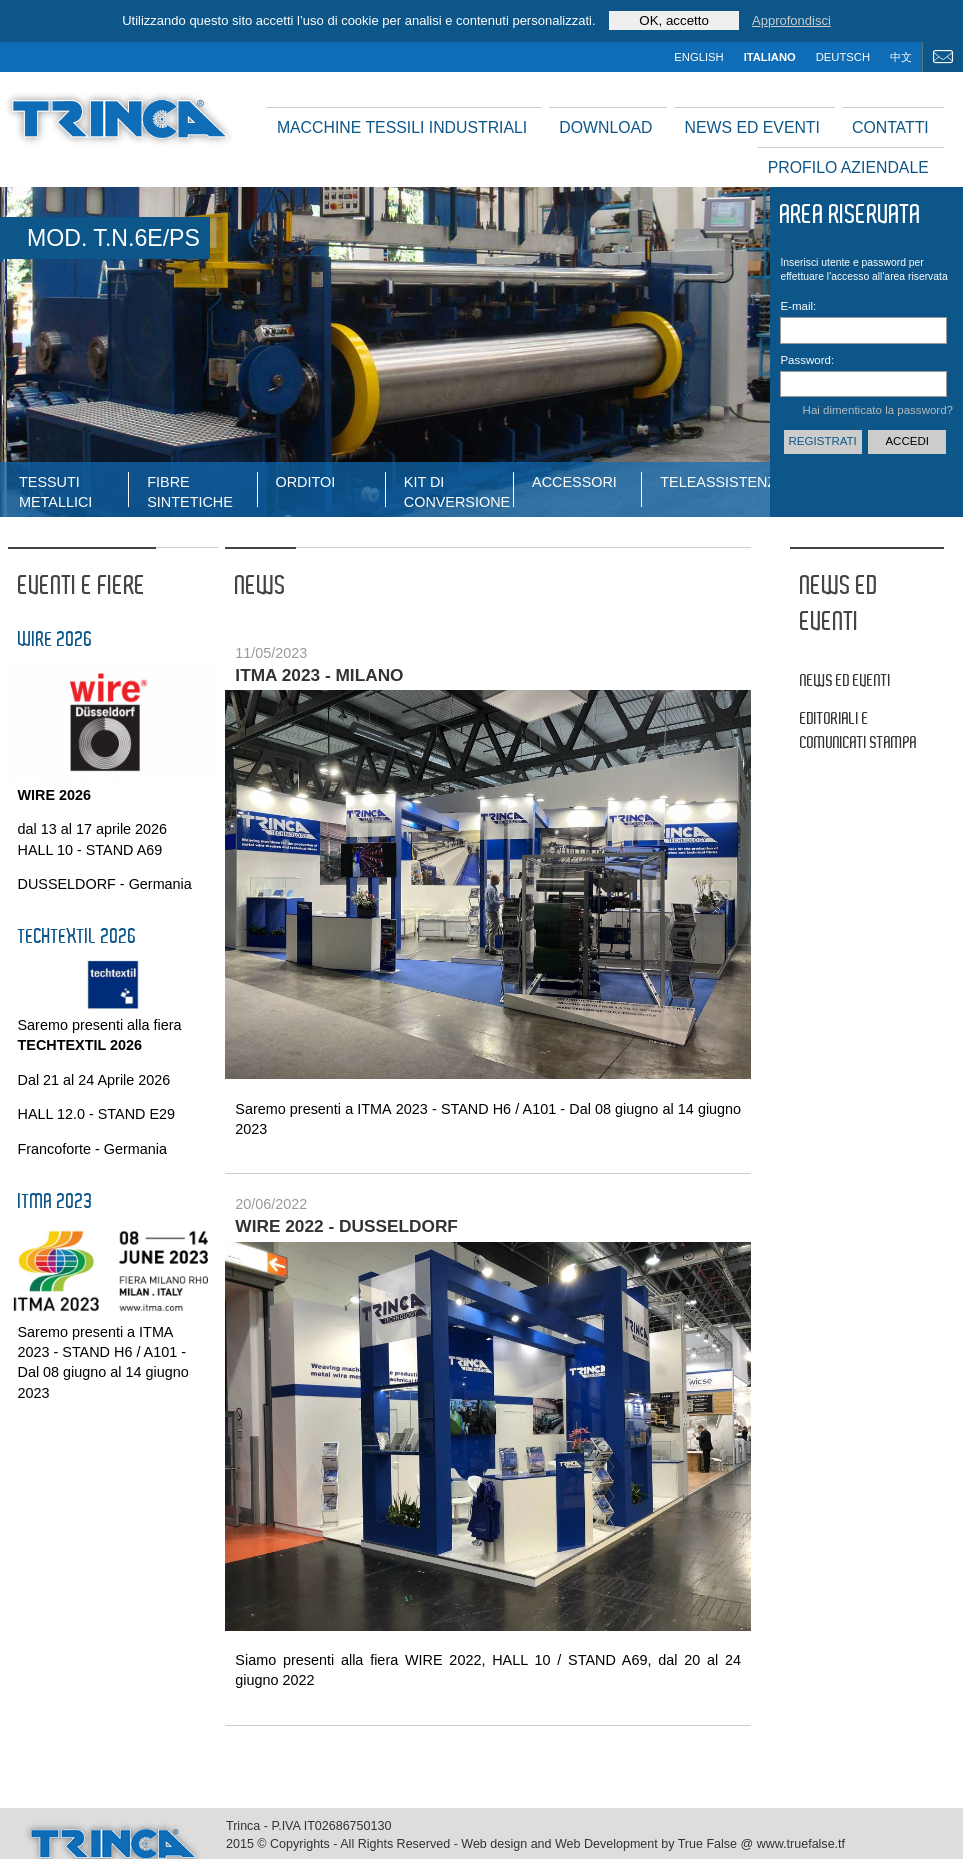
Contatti (890, 127)
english (698, 57)
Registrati (823, 441)
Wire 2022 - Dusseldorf (346, 1226)
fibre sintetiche (190, 490)
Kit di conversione (457, 490)
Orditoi (306, 482)
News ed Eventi (752, 127)
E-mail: (798, 306)
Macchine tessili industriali (402, 127)
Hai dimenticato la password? (878, 410)
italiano (770, 57)
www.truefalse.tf (801, 1844)
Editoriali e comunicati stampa (858, 731)
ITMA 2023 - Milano (319, 675)
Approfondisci (791, 20)
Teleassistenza (714, 482)
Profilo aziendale (848, 167)
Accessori (574, 482)
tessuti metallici (55, 490)
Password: (806, 360)
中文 (901, 57)
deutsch (843, 57)
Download (605, 127)
